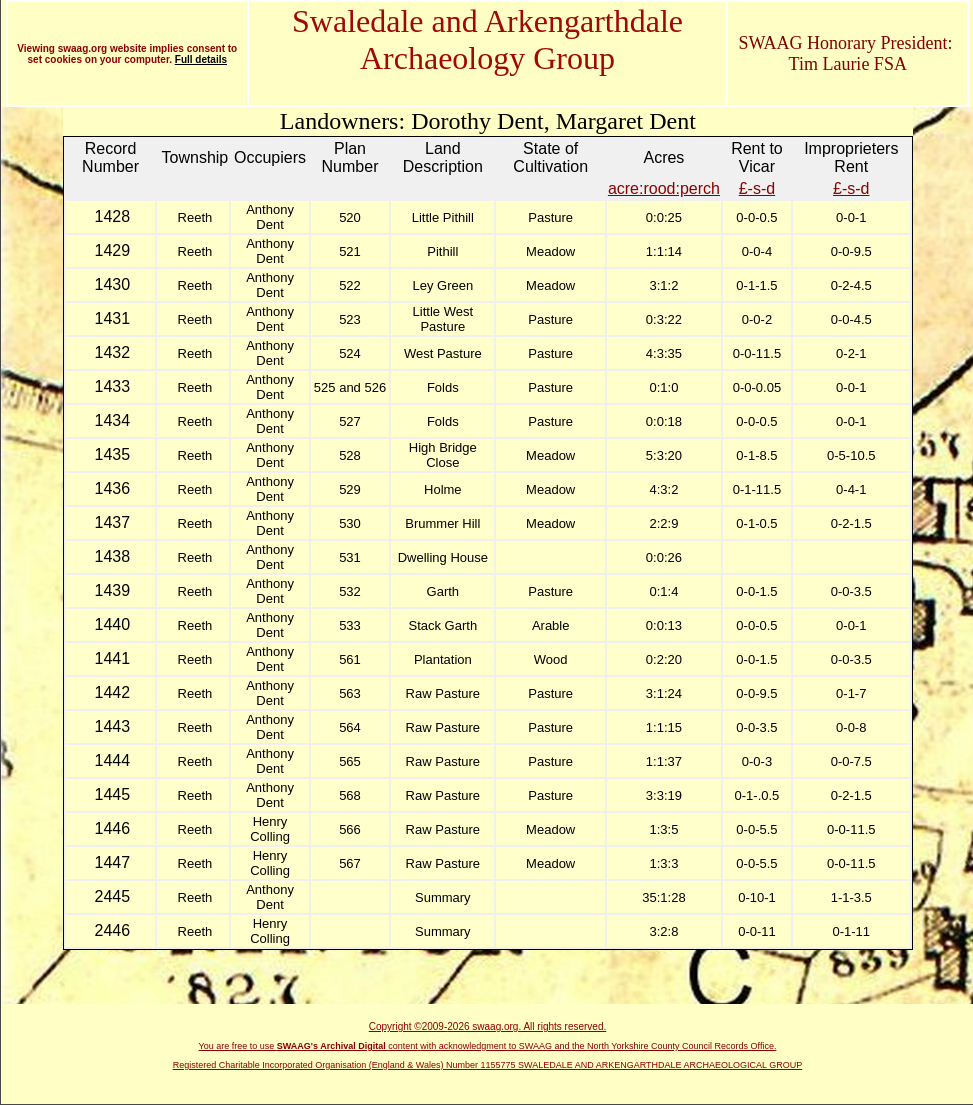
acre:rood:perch (664, 188)
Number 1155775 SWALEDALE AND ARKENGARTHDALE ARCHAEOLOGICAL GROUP (624, 1065)
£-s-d (757, 188)
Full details (201, 59)
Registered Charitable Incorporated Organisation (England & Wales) (309, 1065)
